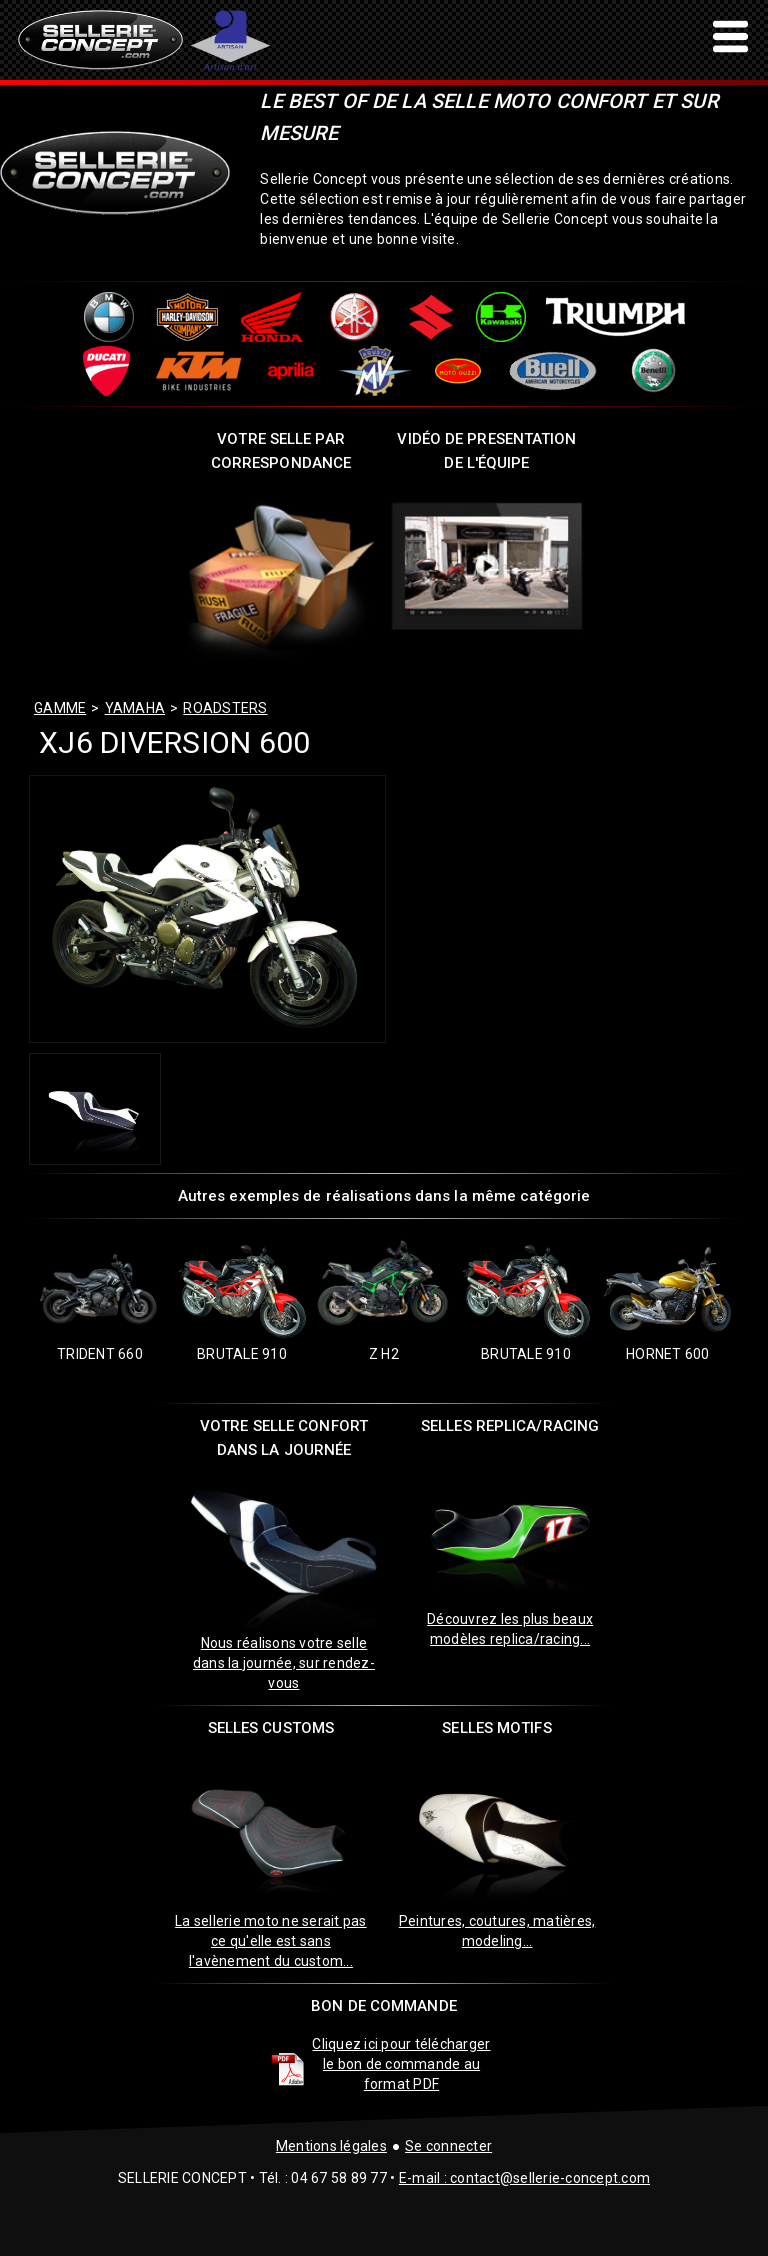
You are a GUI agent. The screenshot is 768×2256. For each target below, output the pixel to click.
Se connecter (448, 2146)
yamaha (135, 708)
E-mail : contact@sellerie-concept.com (524, 2178)
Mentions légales (331, 2146)
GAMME (60, 708)
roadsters (225, 708)
